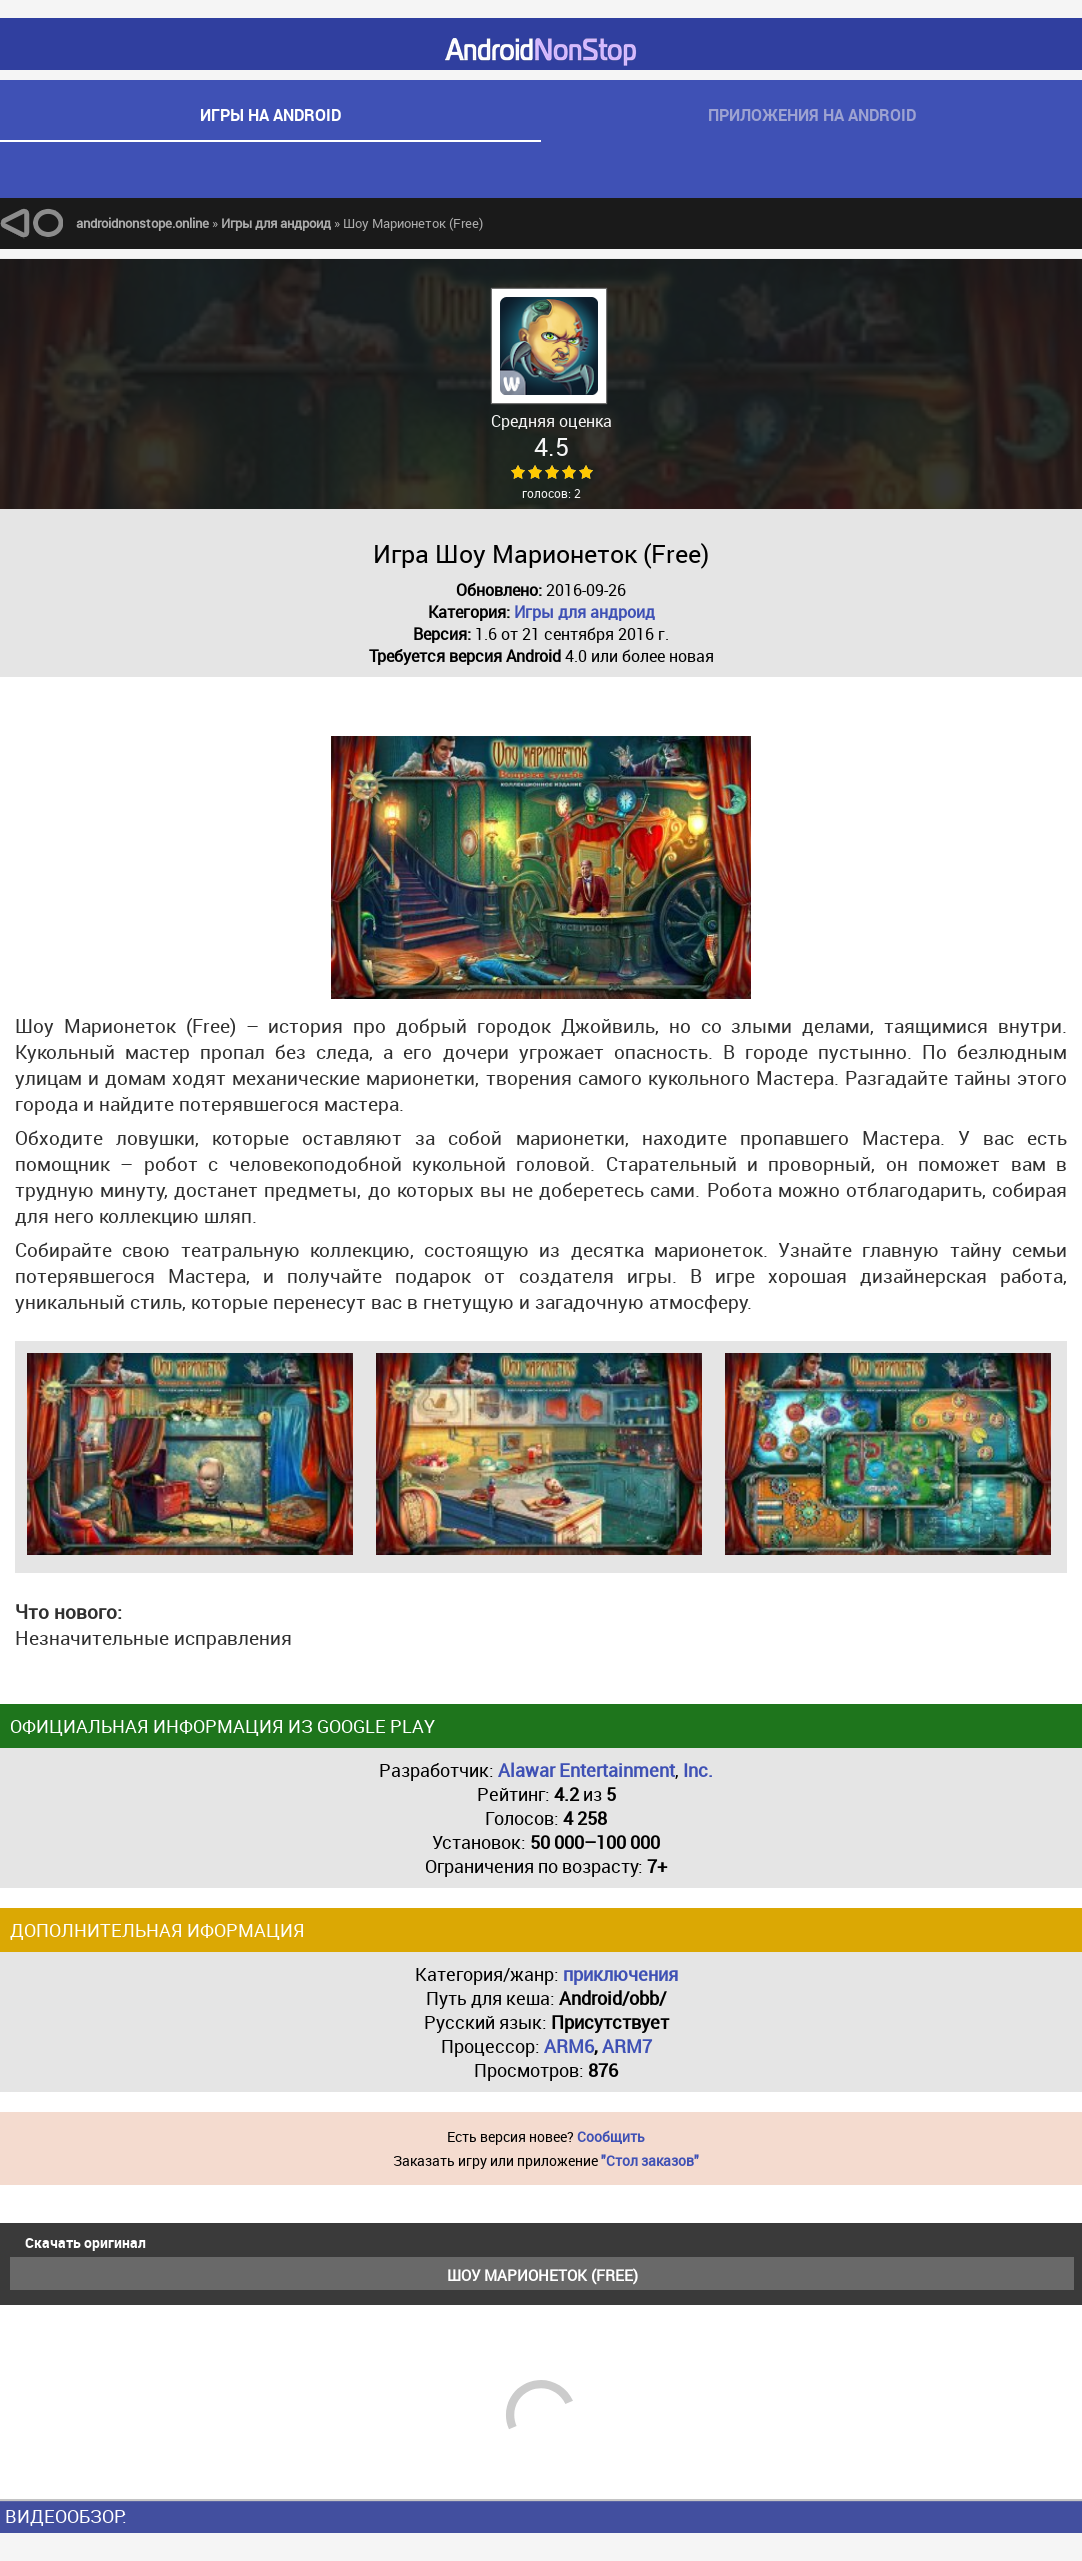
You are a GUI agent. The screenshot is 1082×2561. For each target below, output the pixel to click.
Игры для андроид (584, 612)
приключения (620, 1974)
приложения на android (812, 115)
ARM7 (627, 2046)
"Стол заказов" (650, 2160)
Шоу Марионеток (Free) (542, 2275)
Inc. (698, 1770)
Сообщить (611, 2136)
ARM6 (569, 2046)
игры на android (270, 115)
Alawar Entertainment (586, 1770)
